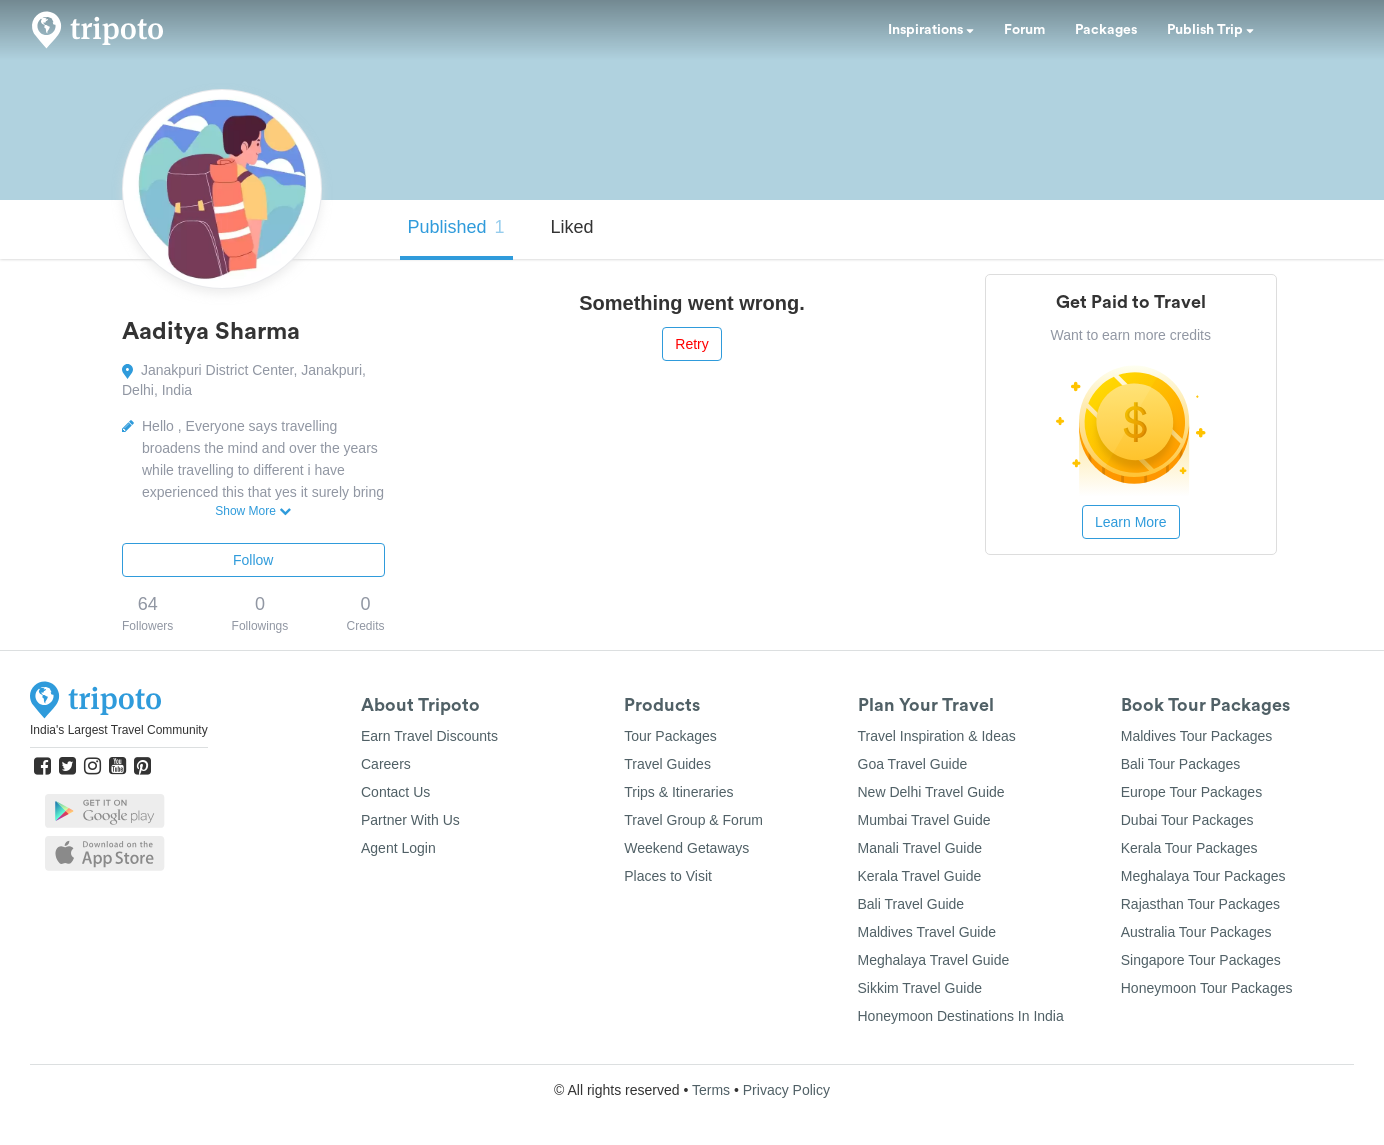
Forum (1024, 30)
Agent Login (398, 848)
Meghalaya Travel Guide (934, 960)
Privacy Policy (786, 1090)
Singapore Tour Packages (1201, 960)
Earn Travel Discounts (429, 736)
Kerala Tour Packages (1189, 848)
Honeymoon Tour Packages (1207, 988)
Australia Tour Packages (1196, 932)
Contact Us (395, 792)
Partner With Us (410, 820)
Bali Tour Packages (1181, 764)
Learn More (1131, 522)
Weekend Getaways (686, 848)
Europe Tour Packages (1191, 792)
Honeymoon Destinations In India (961, 1016)
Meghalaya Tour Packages (1203, 876)
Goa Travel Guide (913, 764)
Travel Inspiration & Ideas (937, 736)
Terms (711, 1090)
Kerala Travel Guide (920, 876)
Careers (386, 764)
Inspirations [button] (931, 30)
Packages (1106, 30)
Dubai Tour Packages (1187, 820)
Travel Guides (667, 764)
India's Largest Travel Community (119, 730)
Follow (253, 560)
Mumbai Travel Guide (924, 820)
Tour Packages (670, 736)
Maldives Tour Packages (1196, 736)
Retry (691, 344)
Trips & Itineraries (678, 792)
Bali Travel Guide (911, 904)
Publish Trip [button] (1210, 30)
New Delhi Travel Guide (931, 792)
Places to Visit (668, 876)
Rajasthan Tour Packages (1200, 904)
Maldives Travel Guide (927, 932)
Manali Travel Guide (920, 848)
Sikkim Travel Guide (920, 988)
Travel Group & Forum (693, 820)
